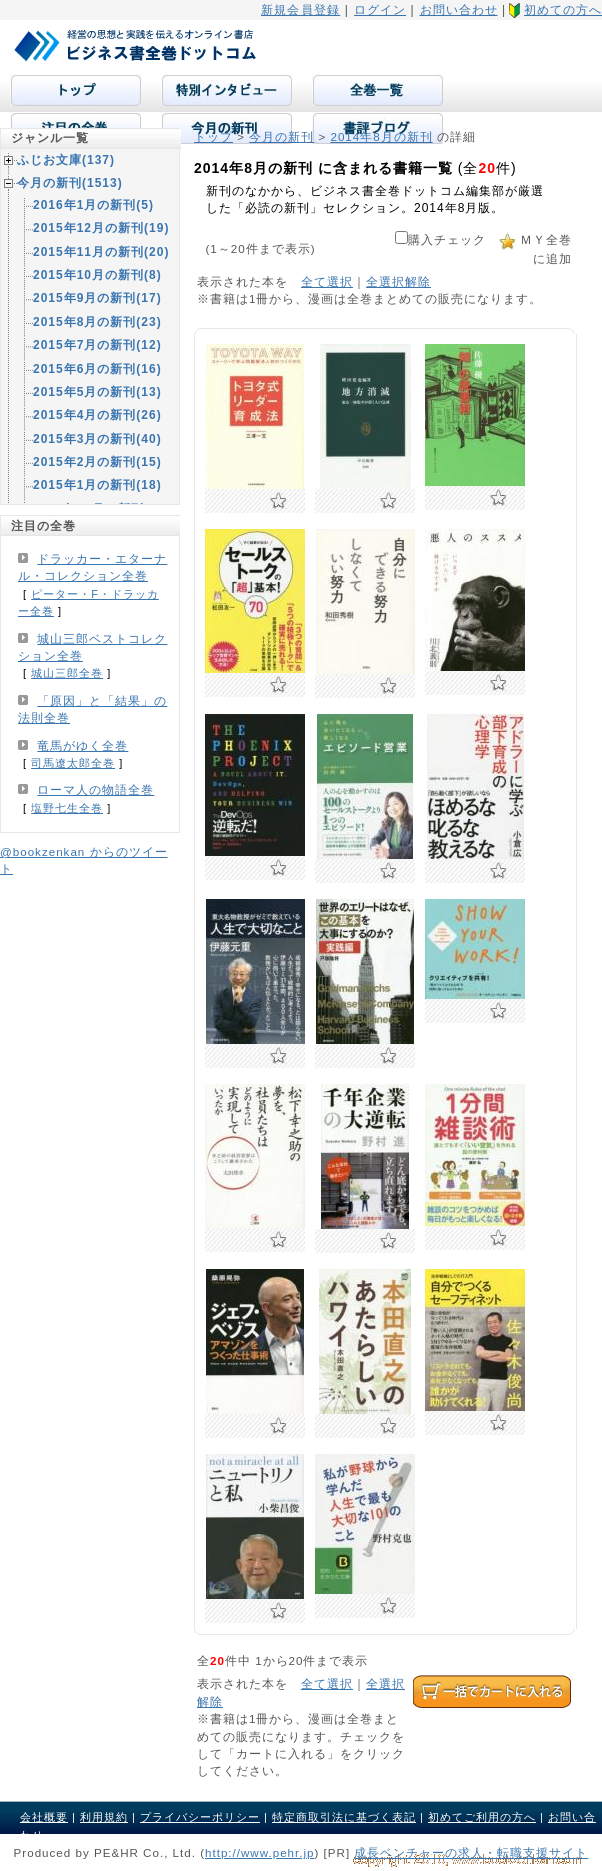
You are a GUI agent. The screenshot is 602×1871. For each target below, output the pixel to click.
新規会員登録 (300, 10)
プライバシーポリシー (200, 1817)
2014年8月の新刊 (381, 136)
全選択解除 (398, 281)
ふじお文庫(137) (66, 160)
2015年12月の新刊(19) (101, 228)
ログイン (380, 10)
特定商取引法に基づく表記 (344, 1817)
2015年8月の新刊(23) (97, 322)
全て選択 (327, 281)
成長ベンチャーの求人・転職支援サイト (471, 1852)
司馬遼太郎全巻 (73, 763)
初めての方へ (563, 10)
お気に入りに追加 (278, 501)
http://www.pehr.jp (260, 1852)
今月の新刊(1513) (70, 183)
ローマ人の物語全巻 (95, 790)
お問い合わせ (459, 10)
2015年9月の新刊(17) (97, 298)
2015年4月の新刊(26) (97, 415)
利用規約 (104, 1817)
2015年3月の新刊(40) (97, 439)
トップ (213, 136)
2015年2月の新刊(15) (97, 462)
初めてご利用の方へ (482, 1817)
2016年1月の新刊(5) (93, 205)
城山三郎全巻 (67, 673)
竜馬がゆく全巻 (82, 746)
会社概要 (44, 1817)
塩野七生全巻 (67, 808)
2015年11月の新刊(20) (101, 252)
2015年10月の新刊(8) (97, 275)
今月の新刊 (281, 136)
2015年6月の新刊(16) (97, 369)
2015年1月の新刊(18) (97, 485)
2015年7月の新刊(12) (97, 345)
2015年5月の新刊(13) (97, 392)
